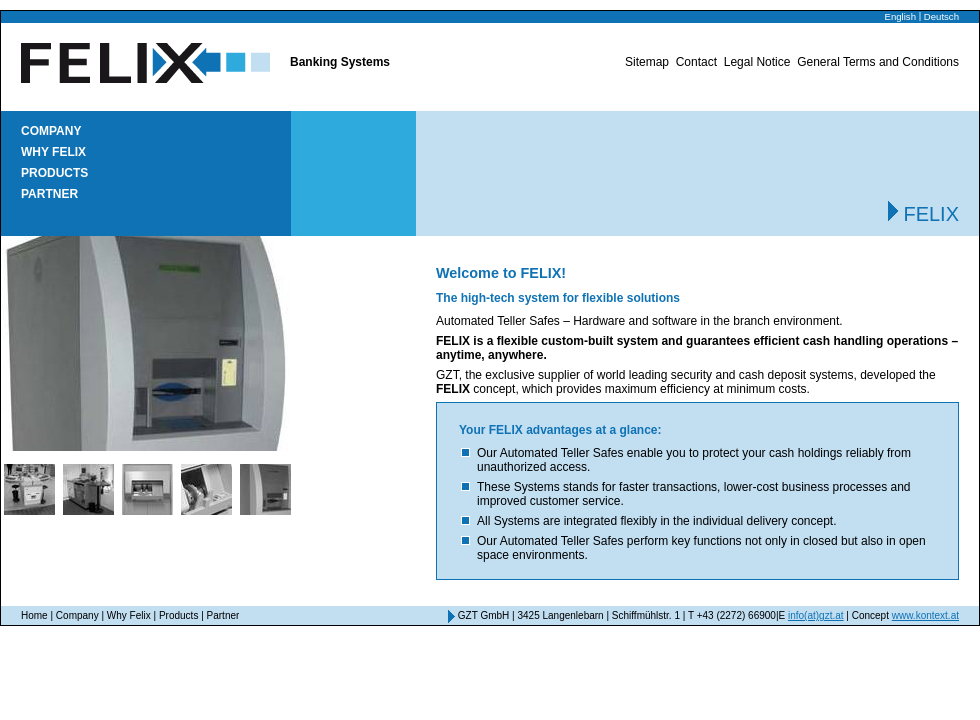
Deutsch (941, 16)
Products (54, 173)
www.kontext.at (925, 615)
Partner (49, 194)
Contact (696, 62)
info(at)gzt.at (816, 615)
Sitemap (647, 62)
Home (34, 615)
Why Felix (53, 152)
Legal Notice (757, 62)
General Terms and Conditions (878, 62)
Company (51, 131)
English (900, 16)
